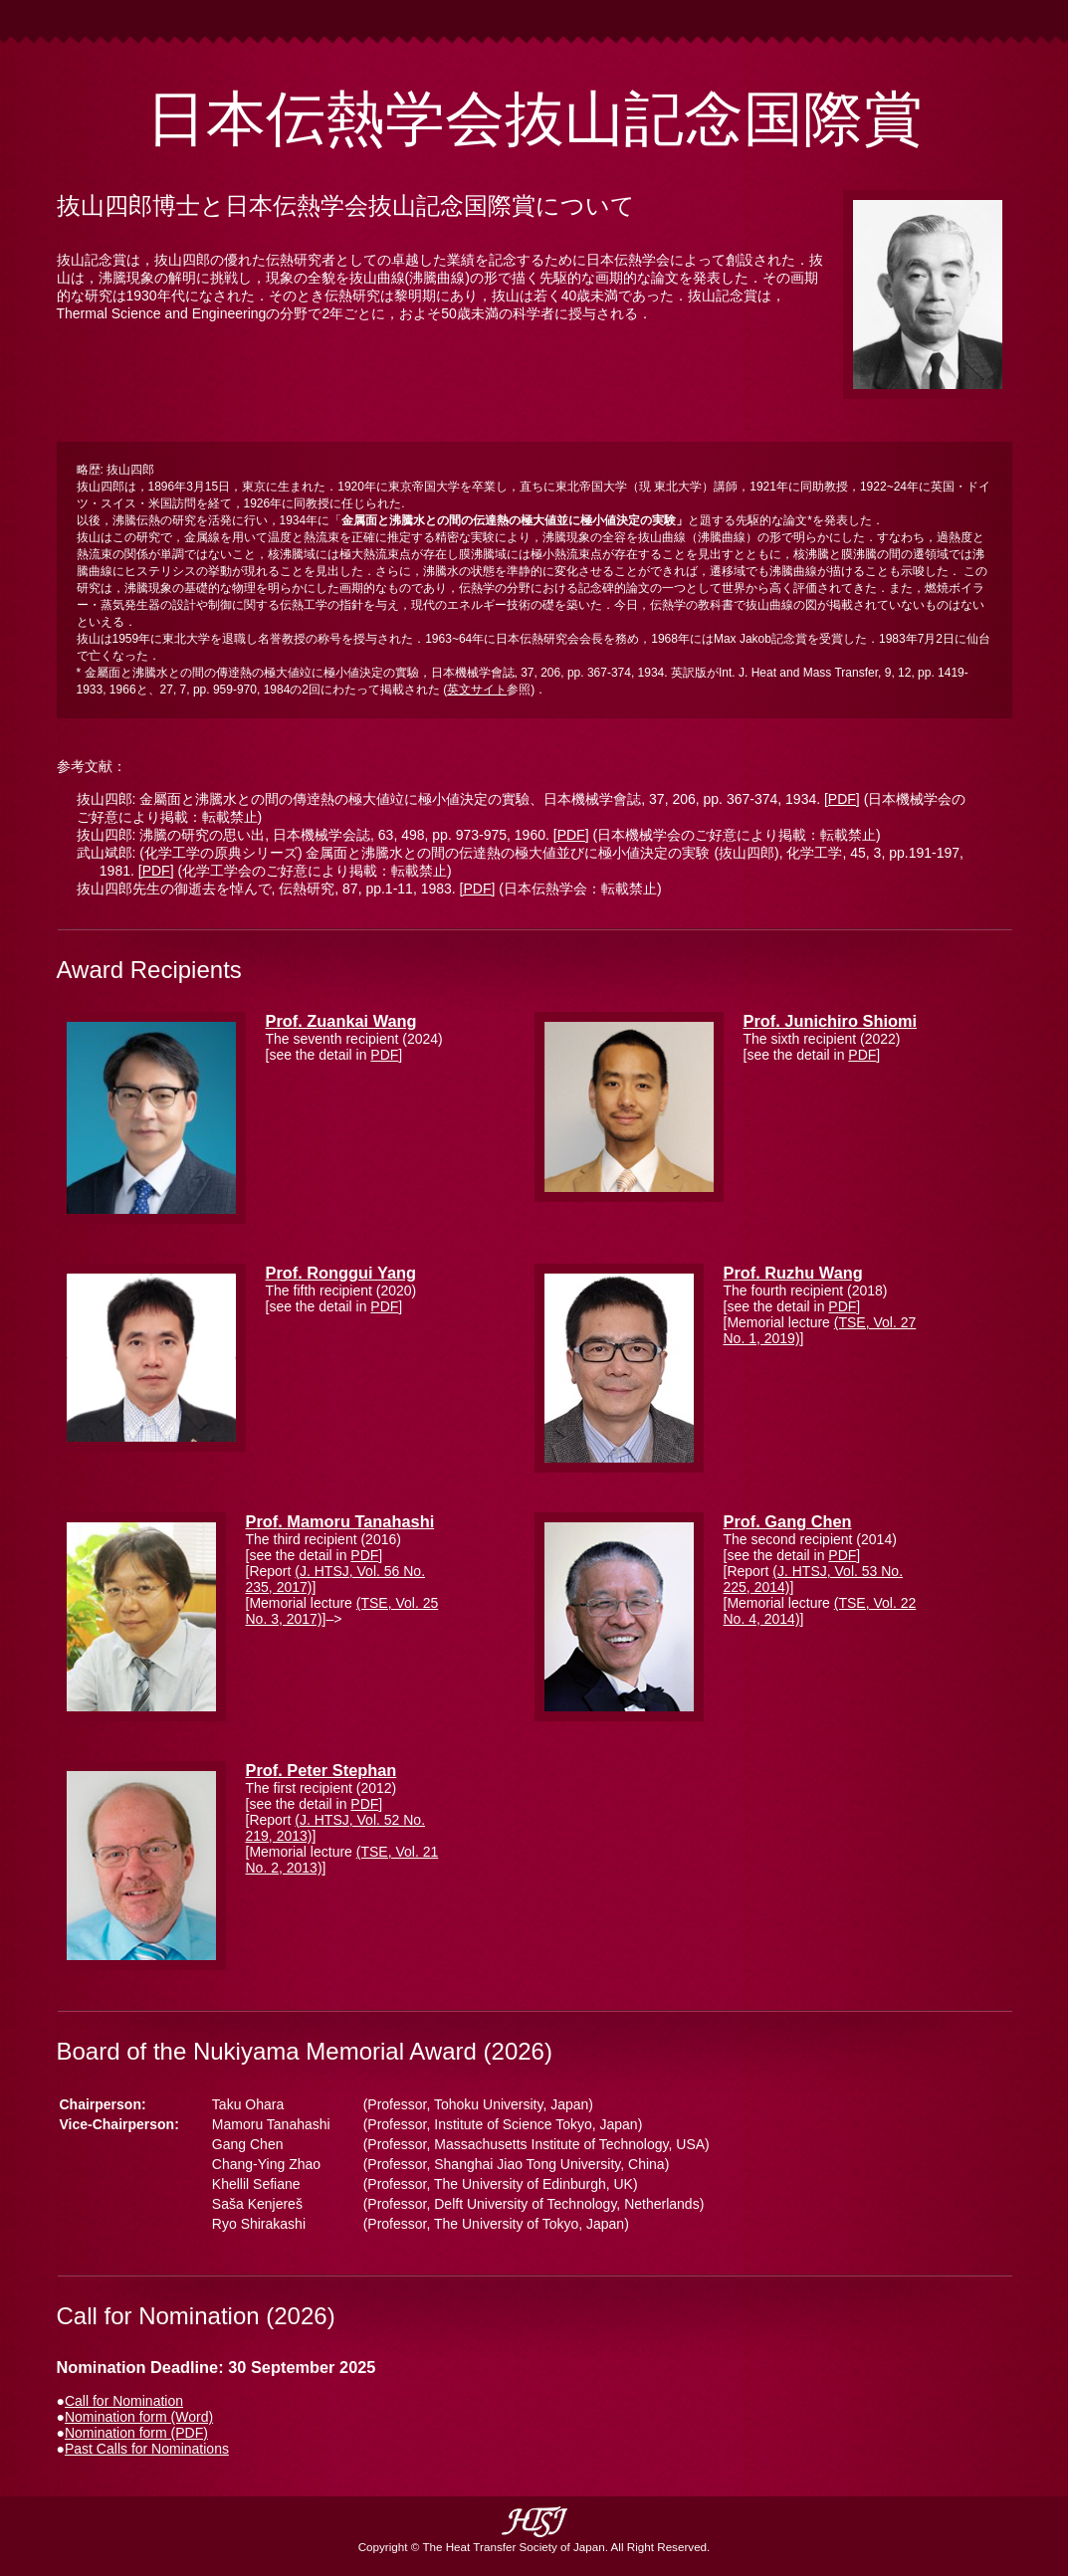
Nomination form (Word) (139, 2417)
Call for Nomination (124, 2401)
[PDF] (842, 799)
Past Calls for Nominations (147, 2449)
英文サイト (477, 689)
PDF (384, 1055)
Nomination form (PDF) (136, 2433)
